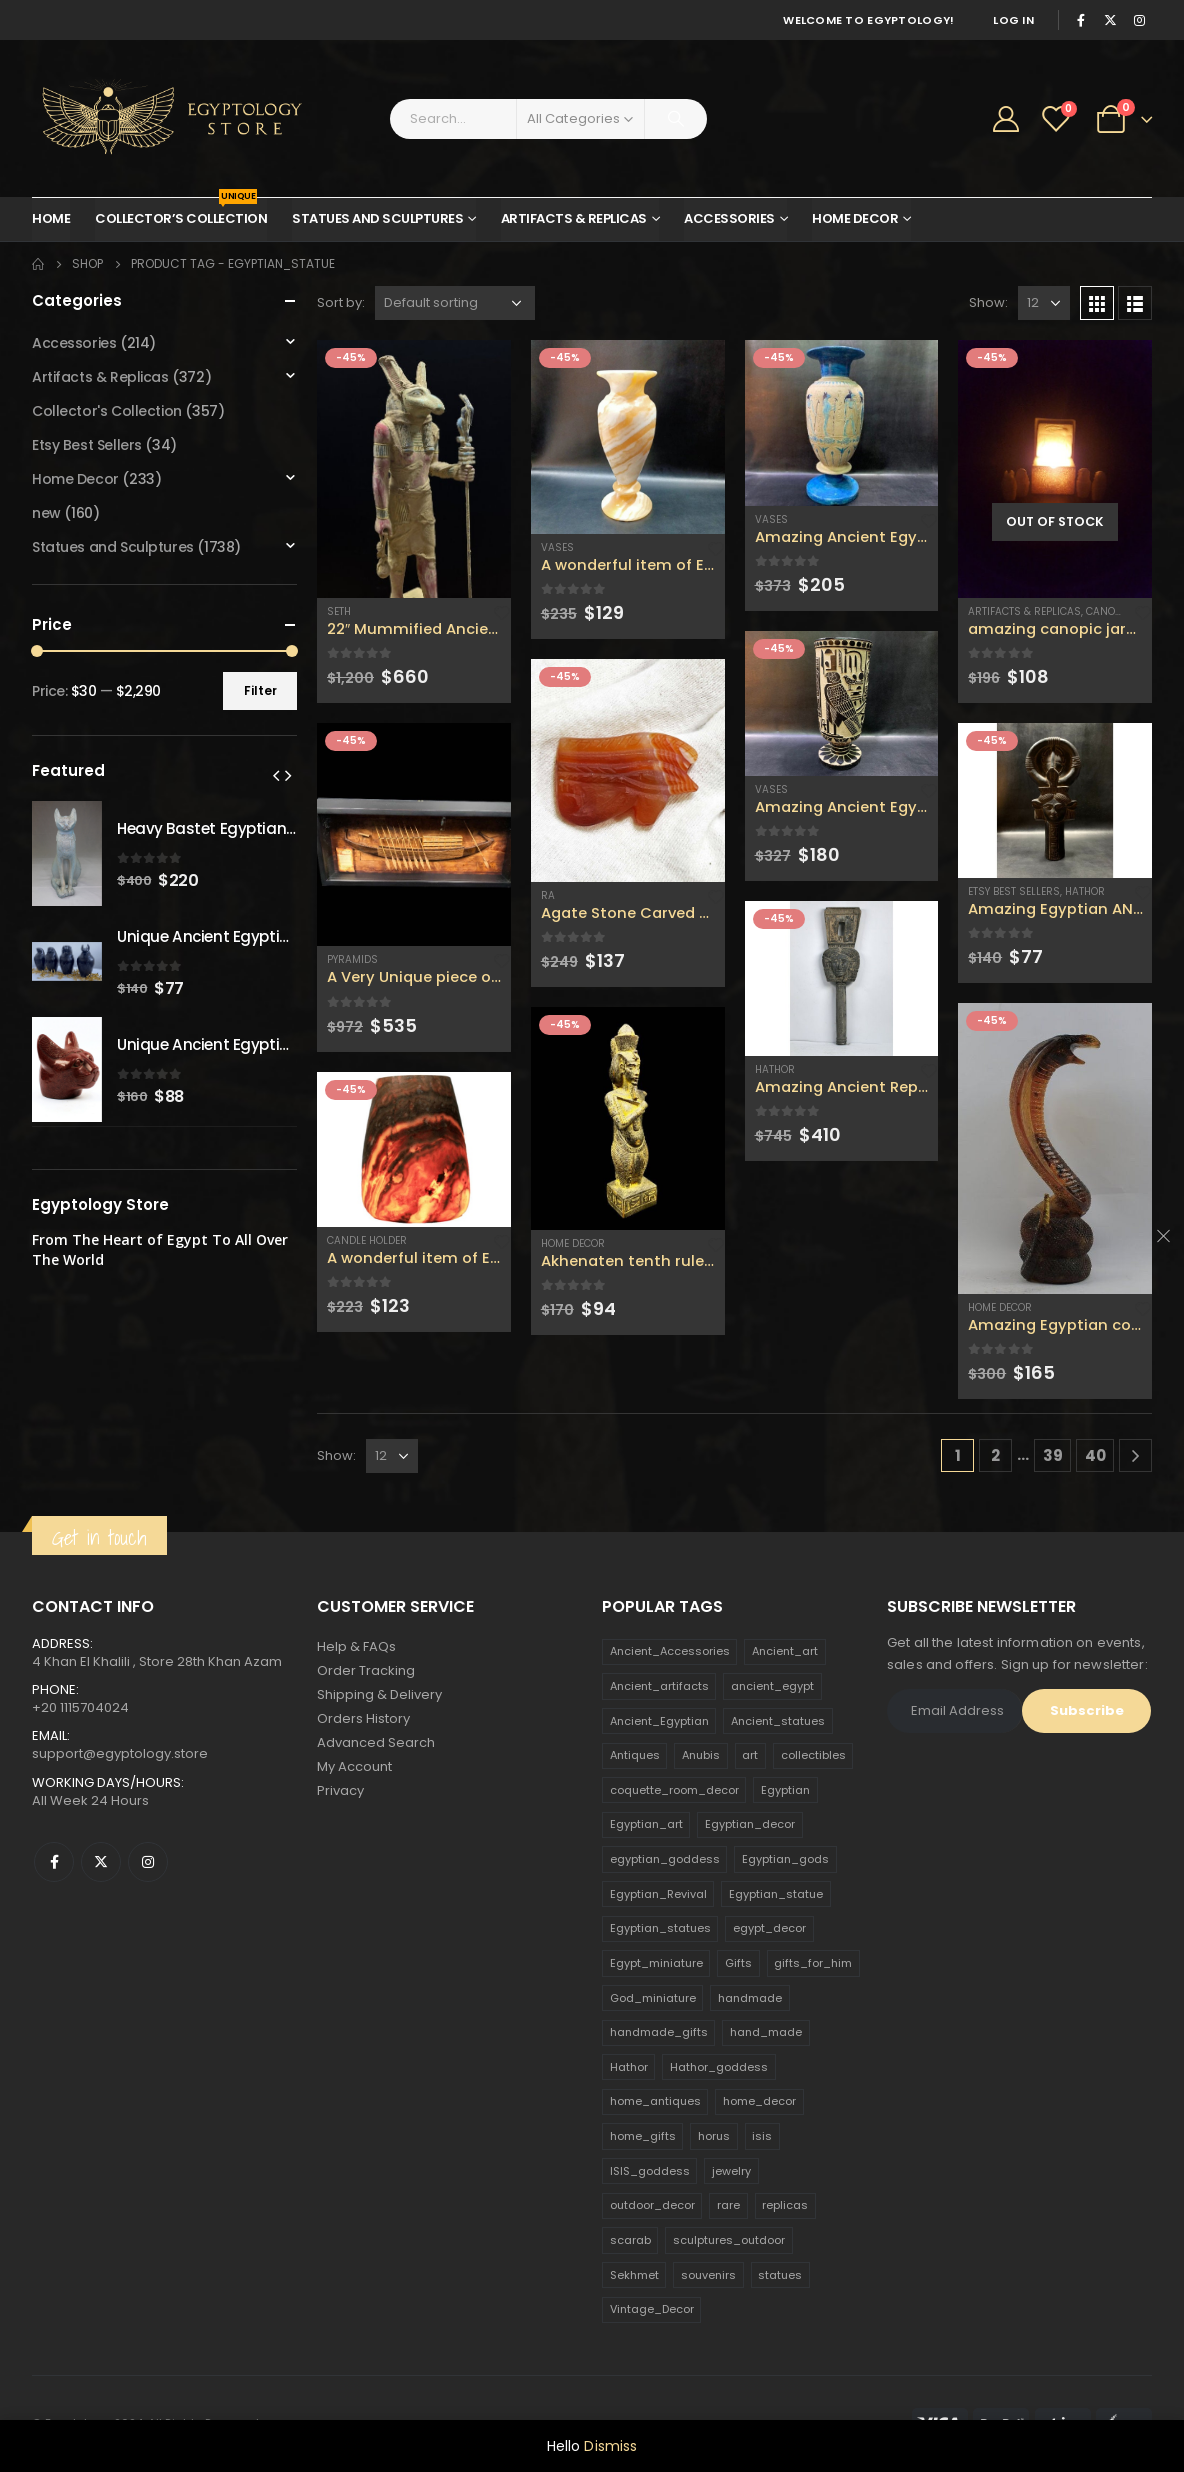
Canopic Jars (1123, 611)
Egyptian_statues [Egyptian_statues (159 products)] (660, 1928)
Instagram (148, 1862)
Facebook (54, 1862)
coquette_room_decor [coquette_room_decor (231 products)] (674, 1790)
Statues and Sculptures (377, 218)
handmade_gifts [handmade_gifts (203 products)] (659, 2032)
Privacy (340, 1790)
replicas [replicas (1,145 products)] (785, 2205)
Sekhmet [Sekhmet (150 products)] (634, 2275)
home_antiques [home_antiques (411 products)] (655, 2101)
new (46, 513)
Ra (548, 895)
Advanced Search (376, 1742)
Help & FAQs (356, 1646)
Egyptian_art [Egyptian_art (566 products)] (646, 1824)
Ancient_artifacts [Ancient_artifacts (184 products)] (659, 1686)
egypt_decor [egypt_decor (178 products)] (769, 1928)
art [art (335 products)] (750, 1755)
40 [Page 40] (1095, 1455)
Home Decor (855, 218)
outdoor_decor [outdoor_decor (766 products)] (652, 2205)
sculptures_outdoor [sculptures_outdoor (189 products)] (729, 2240)
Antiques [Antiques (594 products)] (635, 1755)
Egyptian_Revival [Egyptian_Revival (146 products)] (658, 1894)
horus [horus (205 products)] (714, 2136)
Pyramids (352, 959)
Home (51, 218)
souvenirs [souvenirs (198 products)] (708, 2275)
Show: (988, 302)
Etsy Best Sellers (1014, 891)
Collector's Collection (107, 411)
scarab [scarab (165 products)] (630, 2240)
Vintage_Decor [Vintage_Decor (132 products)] (652, 2309)
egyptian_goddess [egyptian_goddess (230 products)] (665, 1859)
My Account (354, 1766)
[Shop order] (455, 303)
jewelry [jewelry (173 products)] (731, 2171)
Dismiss (610, 2446)
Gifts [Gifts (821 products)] (738, 1963)
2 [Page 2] (995, 1455)
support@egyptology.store (120, 1753)
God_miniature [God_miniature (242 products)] (653, 1998)
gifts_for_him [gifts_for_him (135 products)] (813, 1963)
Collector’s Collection (181, 213)
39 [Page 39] (1053, 1455)
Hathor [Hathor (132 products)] (629, 2067)
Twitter (101, 1862)
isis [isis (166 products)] (762, 2136)
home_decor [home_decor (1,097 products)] (759, 2101)
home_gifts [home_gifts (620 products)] (643, 2136)
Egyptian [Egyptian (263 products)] (785, 1790)
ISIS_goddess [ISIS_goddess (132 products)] (650, 2171)
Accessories (729, 218)
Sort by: (341, 302)
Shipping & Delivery (379, 1694)
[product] (414, 469)
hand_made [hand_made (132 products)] (766, 2032)
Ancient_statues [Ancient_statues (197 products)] (778, 1721)
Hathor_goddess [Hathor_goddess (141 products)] (719, 2067)
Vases (557, 547)
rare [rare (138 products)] (728, 2205)
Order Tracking (366, 1670)
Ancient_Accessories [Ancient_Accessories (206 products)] (670, 1651)
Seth (339, 611)
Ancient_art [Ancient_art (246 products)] (785, 1651)
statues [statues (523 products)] (780, 2275)
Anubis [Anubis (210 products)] (701, 1755)
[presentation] (276, 775)
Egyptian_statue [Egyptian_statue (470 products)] (776, 1894)
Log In (1013, 20)
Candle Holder (367, 1240)
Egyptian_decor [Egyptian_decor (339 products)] (750, 1824)
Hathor (775, 1069)
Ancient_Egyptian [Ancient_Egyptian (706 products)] (659, 1721)
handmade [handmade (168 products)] (750, 1998)
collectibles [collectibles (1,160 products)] (813, 1755)
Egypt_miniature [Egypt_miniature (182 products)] (656, 1963)
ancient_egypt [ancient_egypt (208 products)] (772, 1686)
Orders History (363, 1718)
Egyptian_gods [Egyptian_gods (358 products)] (785, 1859)
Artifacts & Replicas (574, 218)
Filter (260, 690)
